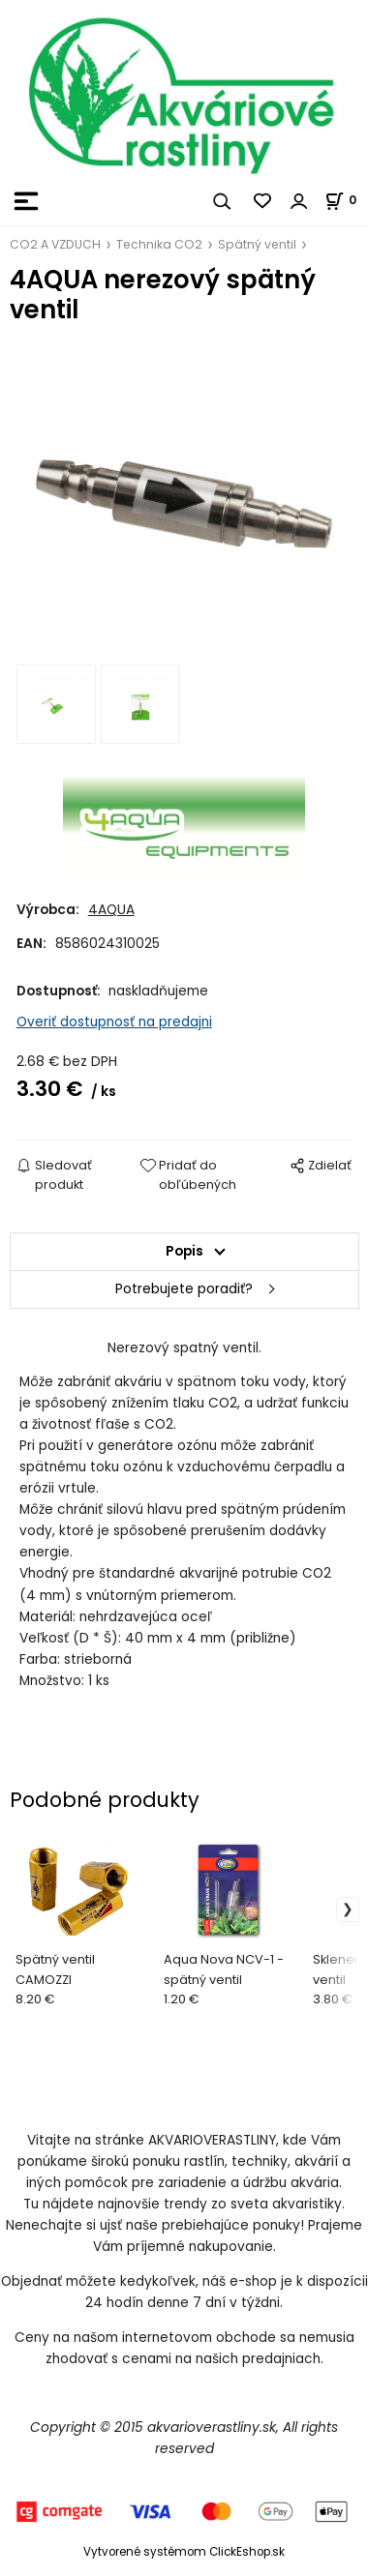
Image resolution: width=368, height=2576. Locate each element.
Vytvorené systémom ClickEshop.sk (184, 2552)
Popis (184, 1251)
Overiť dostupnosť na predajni (114, 1022)
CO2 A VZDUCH (55, 244)
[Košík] (346, 200)
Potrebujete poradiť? (184, 1289)
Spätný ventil (257, 244)
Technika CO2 (159, 244)
